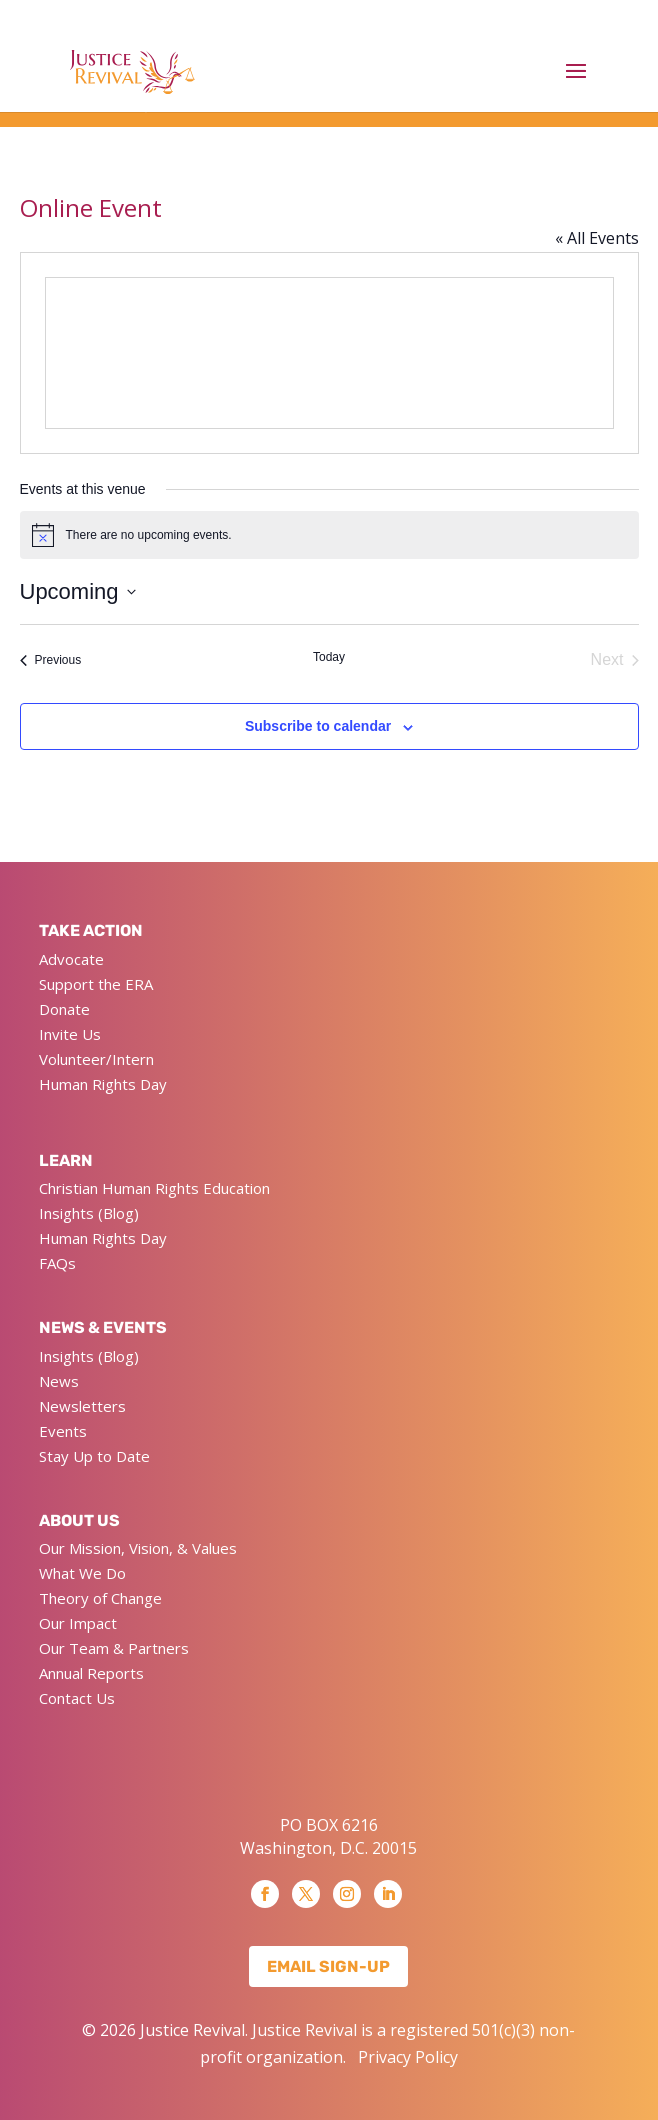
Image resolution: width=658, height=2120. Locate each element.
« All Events (597, 238)
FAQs (57, 1263)
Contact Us (77, 1698)
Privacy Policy (408, 2057)
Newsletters (82, 1406)
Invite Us (70, 1034)
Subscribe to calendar (318, 726)
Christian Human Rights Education (154, 1188)
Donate (64, 1009)
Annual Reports (91, 1673)
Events (63, 1431)
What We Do (82, 1573)
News (59, 1381)
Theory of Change (100, 1598)
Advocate (71, 959)
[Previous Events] (51, 660)
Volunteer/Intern (96, 1059)
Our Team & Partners (114, 1648)
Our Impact (78, 1623)
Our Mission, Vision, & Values (138, 1548)
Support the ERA (96, 984)
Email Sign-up (328, 1966)
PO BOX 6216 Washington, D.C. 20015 (328, 1836)
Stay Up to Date (94, 1456)
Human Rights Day (103, 1084)
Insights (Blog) (89, 1213)
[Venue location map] (329, 353)
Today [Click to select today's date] (329, 657)
